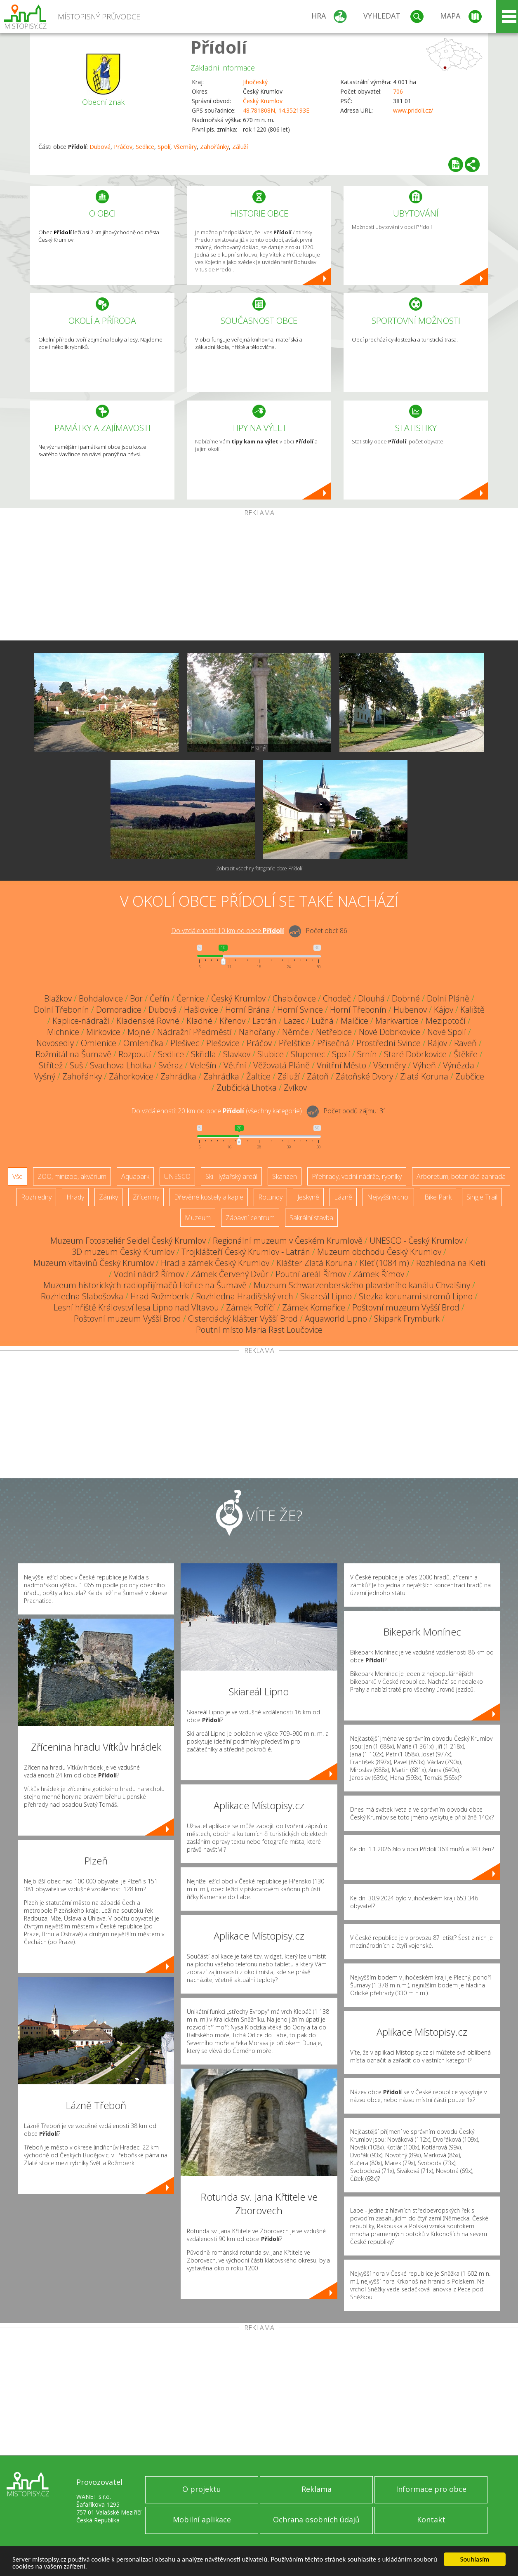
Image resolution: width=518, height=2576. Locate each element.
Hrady (75, 1197)
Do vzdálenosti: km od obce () (216, 1110)
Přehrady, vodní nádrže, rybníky (357, 1176)
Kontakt (431, 2519)
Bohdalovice (101, 998)
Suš (76, 1065)
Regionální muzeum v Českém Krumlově (288, 1240)
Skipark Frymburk (407, 1318)
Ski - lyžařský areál (231, 1176)
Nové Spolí (446, 1031)
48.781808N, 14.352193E (276, 110)
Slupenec (308, 1054)
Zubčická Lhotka (247, 1087)
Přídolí (219, 47)
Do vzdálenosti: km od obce (227, 930)
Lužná (322, 1020)
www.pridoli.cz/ (413, 110)
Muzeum (198, 1217)
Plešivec (184, 1043)
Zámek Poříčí (250, 1307)
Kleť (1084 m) (384, 1262)
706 (398, 91)
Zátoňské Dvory (364, 1076)
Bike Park (438, 1197)
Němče (295, 1031)
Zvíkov (295, 1087)
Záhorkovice (131, 1076)
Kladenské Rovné (147, 1020)
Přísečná (333, 1043)
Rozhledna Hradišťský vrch (244, 1296)
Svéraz (170, 1065)
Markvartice (397, 1020)
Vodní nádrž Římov (149, 1274)
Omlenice (98, 1043)
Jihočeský (255, 82)
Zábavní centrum (250, 1217)
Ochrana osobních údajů (316, 2519)
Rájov (437, 1043)
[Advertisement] (259, 578)
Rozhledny (36, 1197)
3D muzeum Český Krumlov (123, 1251)
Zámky (108, 1197)
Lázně (343, 1197)
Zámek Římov (378, 1274)
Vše (17, 1176)
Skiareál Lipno (326, 1296)
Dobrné (406, 998)
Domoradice (118, 1009)
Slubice (270, 1054)
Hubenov (410, 1009)
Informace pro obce (431, 2489)
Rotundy (270, 1197)
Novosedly (55, 1043)
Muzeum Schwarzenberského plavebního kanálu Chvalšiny (362, 1285)
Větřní (235, 1065)
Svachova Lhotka (120, 1065)
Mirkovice (103, 1031)
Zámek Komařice (313, 1307)
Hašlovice (201, 1009)
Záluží (240, 147)
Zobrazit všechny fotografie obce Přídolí (259, 868)
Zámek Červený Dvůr (229, 1274)
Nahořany (257, 1031)
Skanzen (284, 1176)
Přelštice (294, 1043)
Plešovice (223, 1043)
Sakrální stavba (311, 1217)
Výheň (424, 1065)
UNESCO (177, 1176)
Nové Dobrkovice (389, 1031)
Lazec (294, 1020)
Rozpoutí (134, 1054)
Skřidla (203, 1054)
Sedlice (145, 147)
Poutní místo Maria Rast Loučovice (259, 1329)
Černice (190, 998)
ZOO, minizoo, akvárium (72, 1176)
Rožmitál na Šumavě (73, 1054)
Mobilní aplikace (202, 2519)
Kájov (443, 1009)
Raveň (465, 1043)
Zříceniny (146, 1197)
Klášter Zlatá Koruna (314, 1262)
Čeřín (160, 998)
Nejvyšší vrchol (388, 1197)
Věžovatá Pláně (281, 1065)
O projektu (201, 2489)
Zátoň (318, 1076)
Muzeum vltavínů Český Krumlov (93, 1262)
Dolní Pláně (448, 998)
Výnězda (458, 1065)
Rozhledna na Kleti (450, 1262)
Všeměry (185, 147)
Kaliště (472, 1009)
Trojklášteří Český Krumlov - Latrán (245, 1251)
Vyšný (44, 1076)
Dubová (100, 147)
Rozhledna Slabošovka (82, 1296)
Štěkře (466, 1054)
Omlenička (143, 1043)
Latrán (264, 1020)
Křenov (232, 1020)
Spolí (164, 147)
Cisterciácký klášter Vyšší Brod (243, 1318)
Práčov (123, 147)
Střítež (51, 1065)
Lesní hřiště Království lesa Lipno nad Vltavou (136, 1307)
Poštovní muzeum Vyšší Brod (405, 1307)
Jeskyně (308, 1197)
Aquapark (135, 1176)
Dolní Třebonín (61, 1009)
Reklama (316, 2489)
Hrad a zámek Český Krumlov (215, 1262)
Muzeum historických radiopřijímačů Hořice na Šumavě (145, 1285)
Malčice (354, 1020)
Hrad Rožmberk (159, 1296)
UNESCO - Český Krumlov (416, 1240)
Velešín (203, 1065)
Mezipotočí (446, 1020)
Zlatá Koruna (424, 1076)
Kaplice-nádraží (80, 1020)
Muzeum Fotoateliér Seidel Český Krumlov (128, 1240)
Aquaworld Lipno (336, 1318)
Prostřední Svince (388, 1043)
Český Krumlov (263, 101)
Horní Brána (247, 1009)
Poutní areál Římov (310, 1274)
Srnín (367, 1054)
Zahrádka (178, 1076)
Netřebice (334, 1031)
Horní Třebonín (358, 1009)
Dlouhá (371, 998)
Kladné (199, 1020)
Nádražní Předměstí (194, 1031)
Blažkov (58, 998)
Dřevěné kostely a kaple (208, 1197)
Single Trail (481, 1197)
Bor (136, 998)
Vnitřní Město (341, 1065)
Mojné (138, 1031)
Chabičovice (294, 998)
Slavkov (236, 1054)
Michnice (63, 1031)
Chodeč (337, 998)
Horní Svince (300, 1009)
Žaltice (258, 1076)
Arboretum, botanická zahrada (461, 1176)
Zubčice (469, 1076)
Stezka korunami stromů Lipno (416, 1296)
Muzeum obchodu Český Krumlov (379, 1251)
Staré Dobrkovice (415, 1054)
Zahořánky (214, 147)
